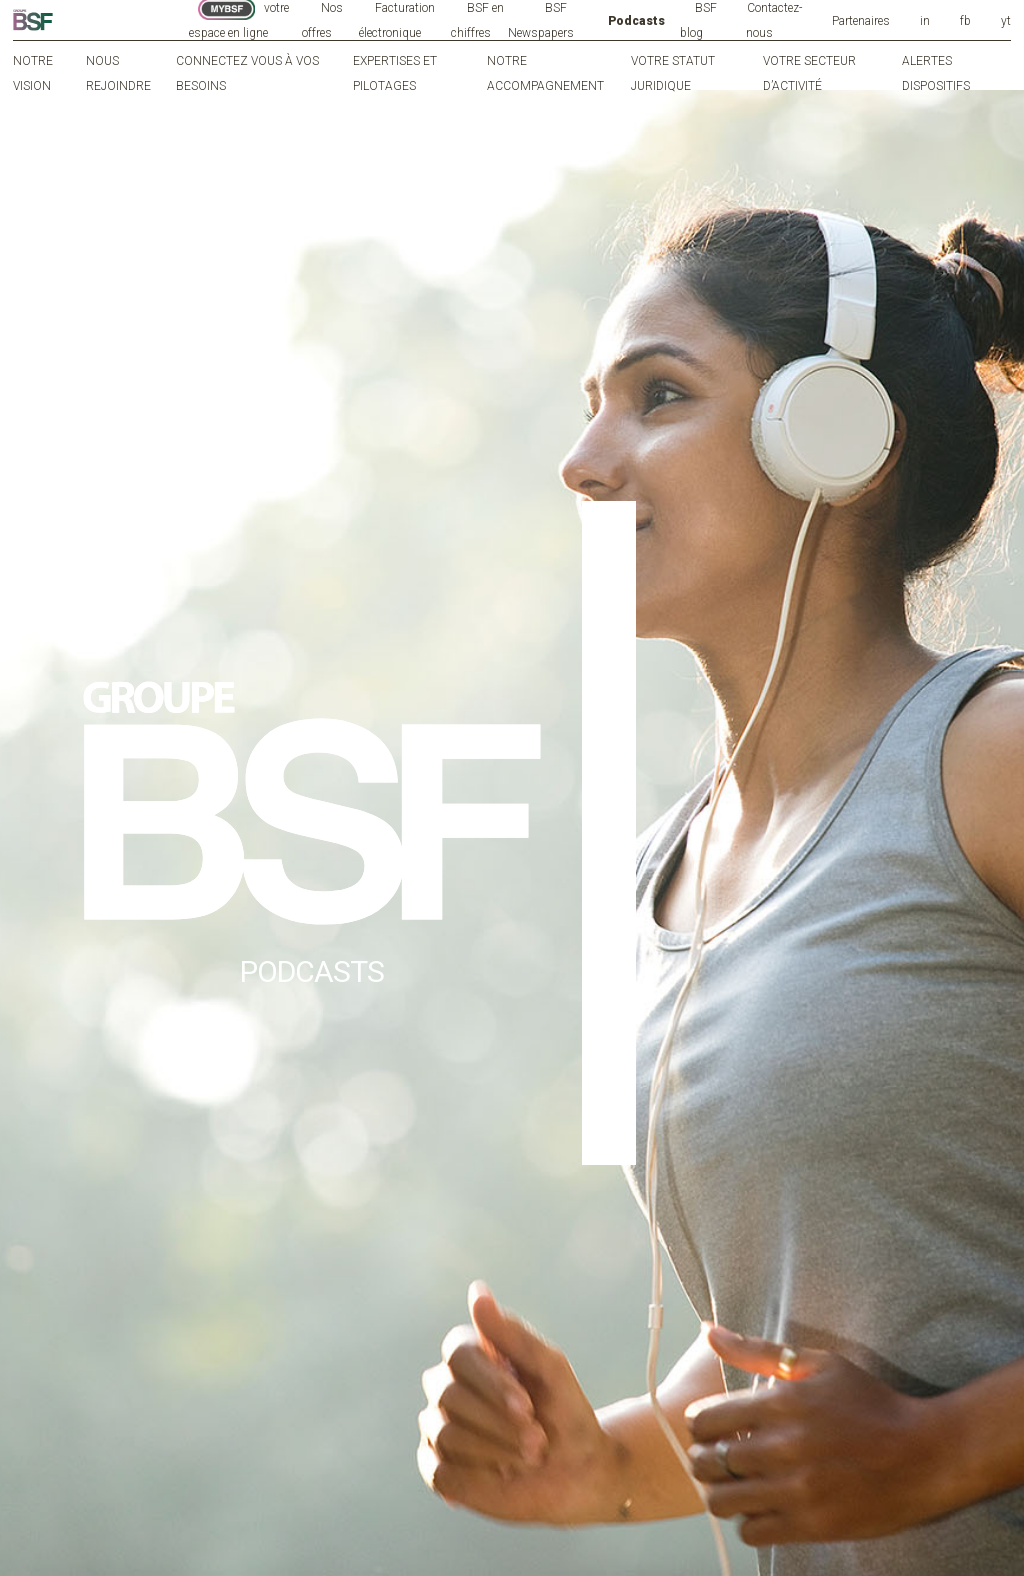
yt (1006, 21)
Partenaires (861, 21)
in (925, 21)
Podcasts (636, 21)
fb (965, 21)
